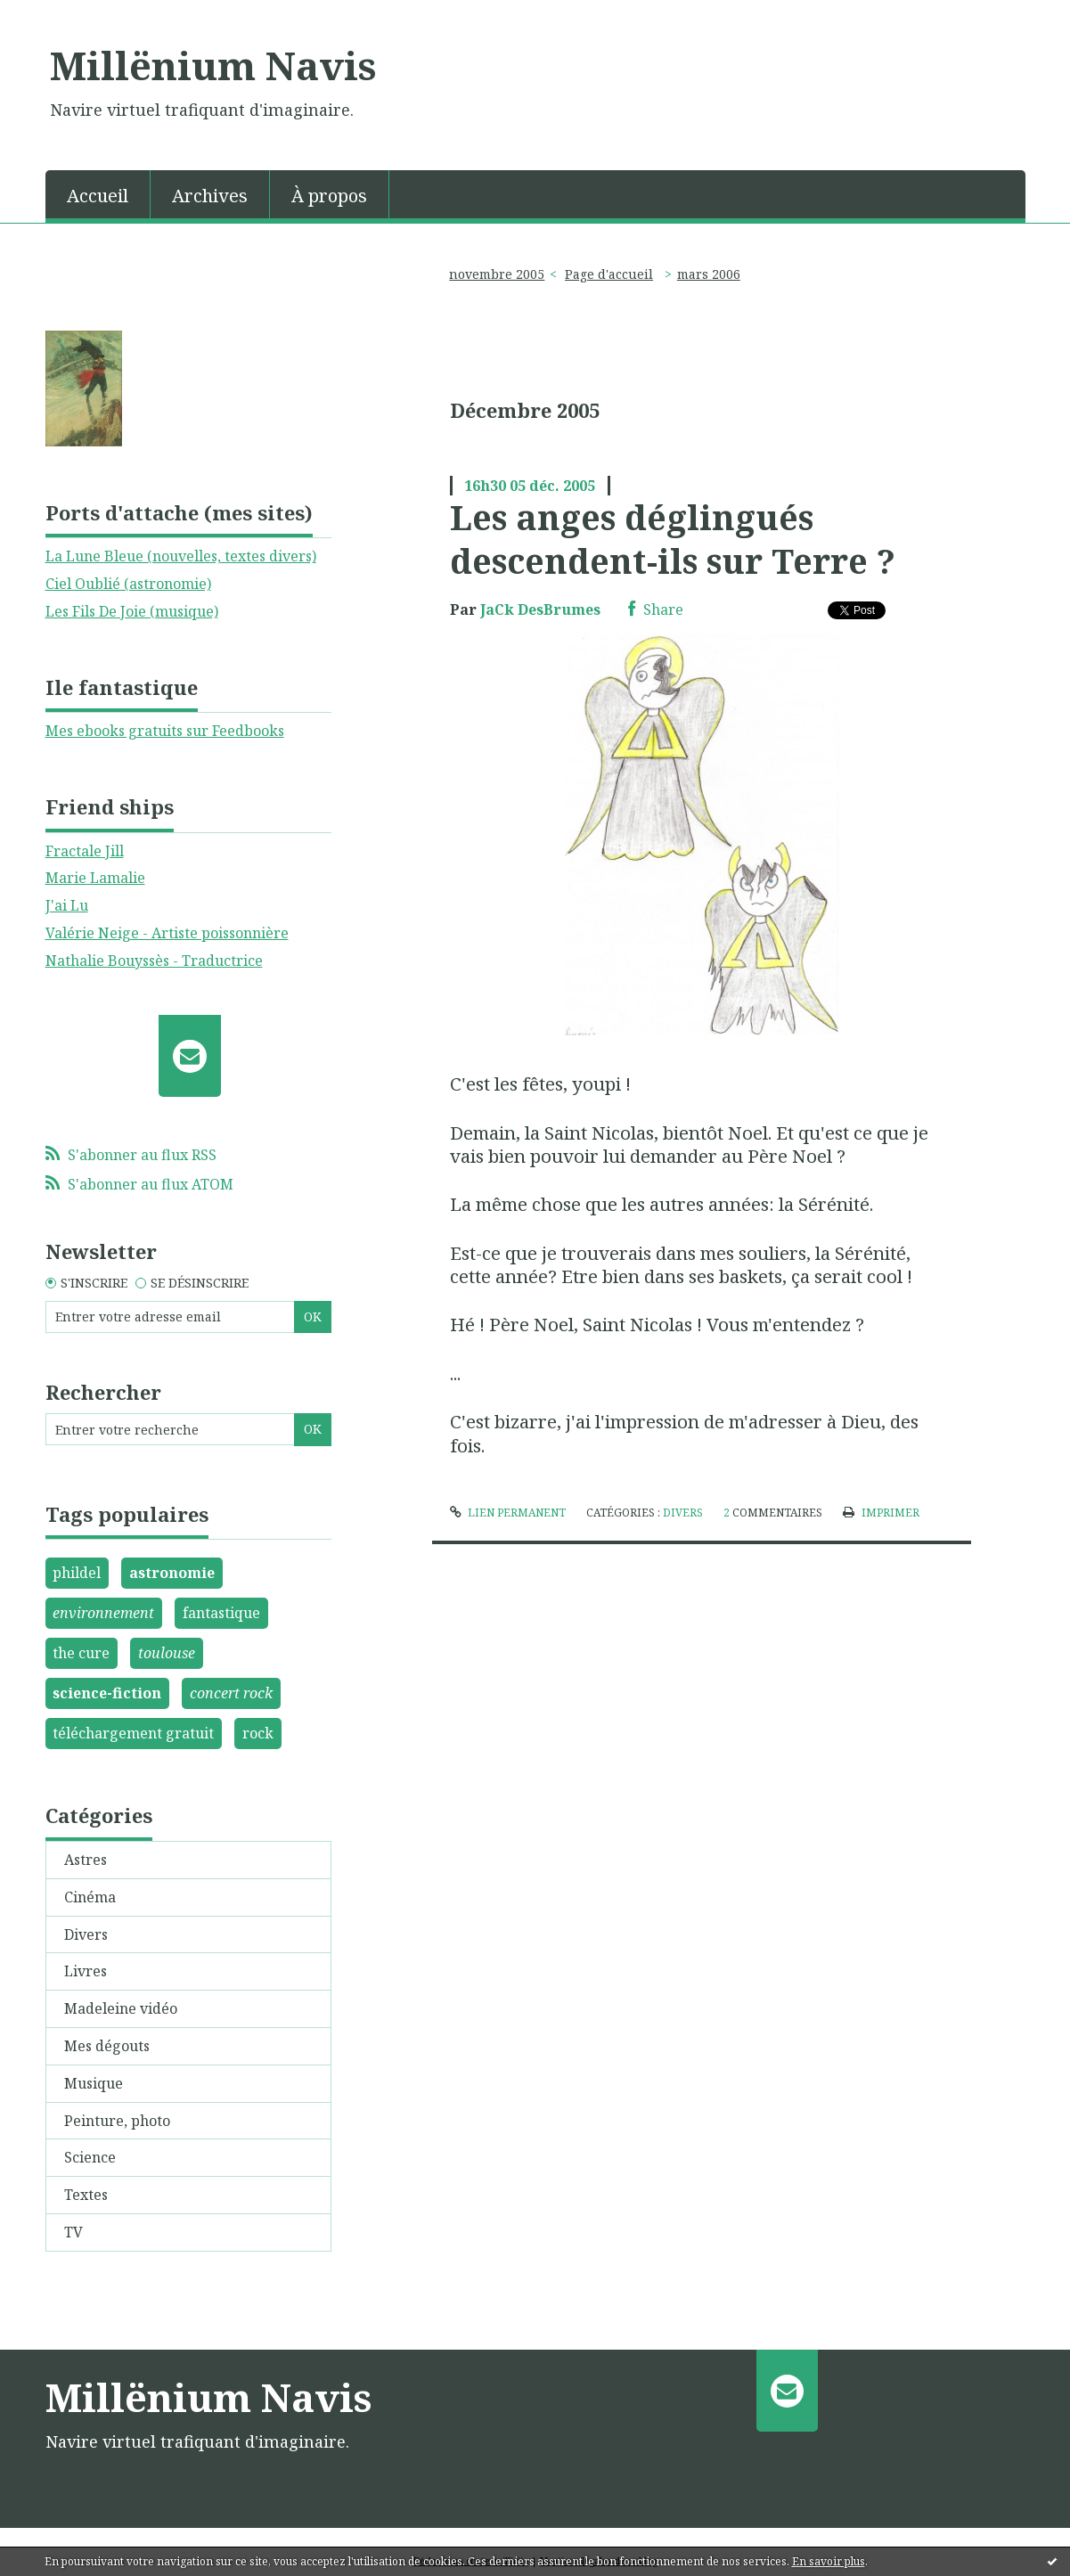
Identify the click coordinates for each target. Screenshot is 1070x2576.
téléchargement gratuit (133, 1733)
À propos (329, 196)
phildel (77, 1572)
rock (258, 1733)
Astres (85, 1859)
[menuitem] (98, 194)
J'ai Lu (66, 905)
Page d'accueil (609, 274)
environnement (103, 1613)
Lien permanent (508, 1512)
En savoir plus (828, 2561)
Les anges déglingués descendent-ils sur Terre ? (672, 539)
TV (73, 2232)
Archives (210, 196)
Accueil (97, 196)
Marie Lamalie (95, 877)
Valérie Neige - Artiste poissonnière (167, 933)
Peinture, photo (117, 2120)
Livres (85, 1971)
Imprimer (881, 1512)
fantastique (221, 1613)
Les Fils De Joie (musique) (131, 611)
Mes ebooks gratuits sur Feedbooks (164, 730)
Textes (86, 2194)
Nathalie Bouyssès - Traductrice (154, 960)
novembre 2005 (496, 274)
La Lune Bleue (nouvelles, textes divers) (180, 556)
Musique (93, 2083)
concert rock (231, 1693)
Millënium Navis (213, 65)
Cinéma (90, 1897)
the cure (81, 1653)
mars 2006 (708, 274)
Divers (86, 1934)
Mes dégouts (107, 2046)
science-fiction (107, 1693)
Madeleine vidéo (120, 2008)
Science (90, 2157)
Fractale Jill (84, 851)
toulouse (166, 1653)
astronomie (172, 1572)
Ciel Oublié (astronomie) (128, 583)
